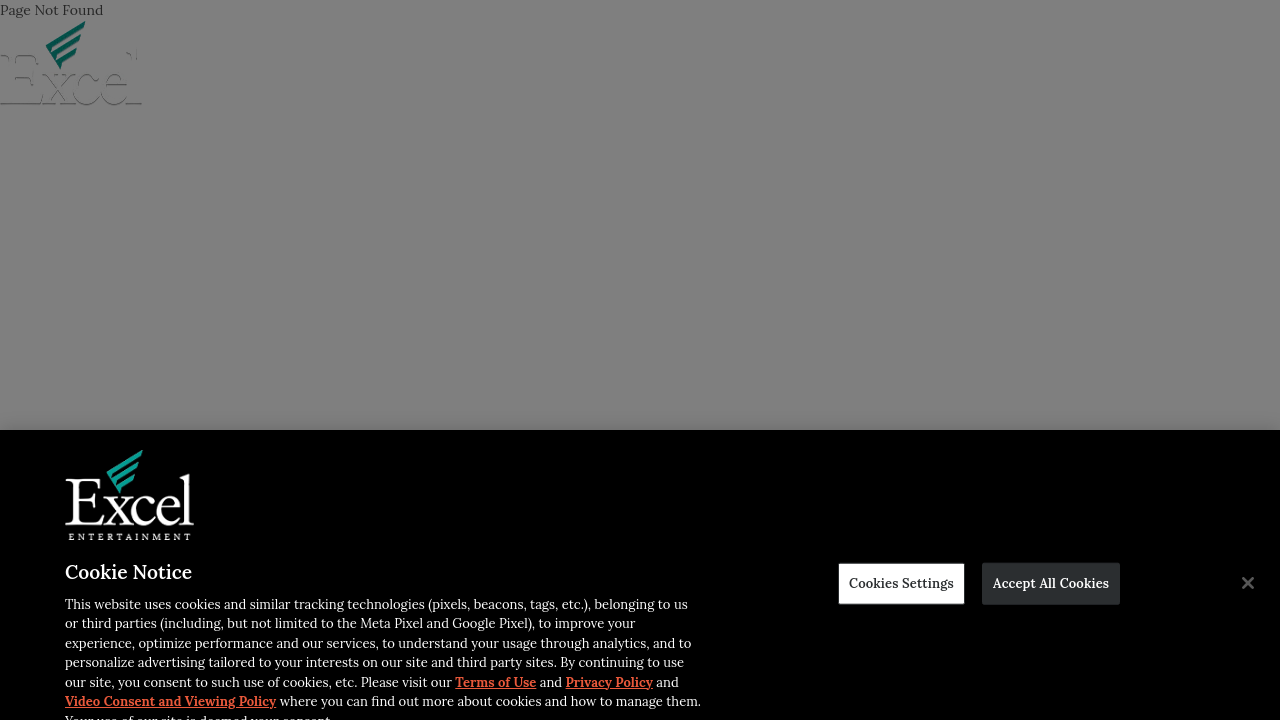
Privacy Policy (609, 685)
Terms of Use (495, 685)
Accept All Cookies (1051, 586)
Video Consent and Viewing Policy (170, 704)
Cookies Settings (901, 586)
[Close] (1248, 587)
